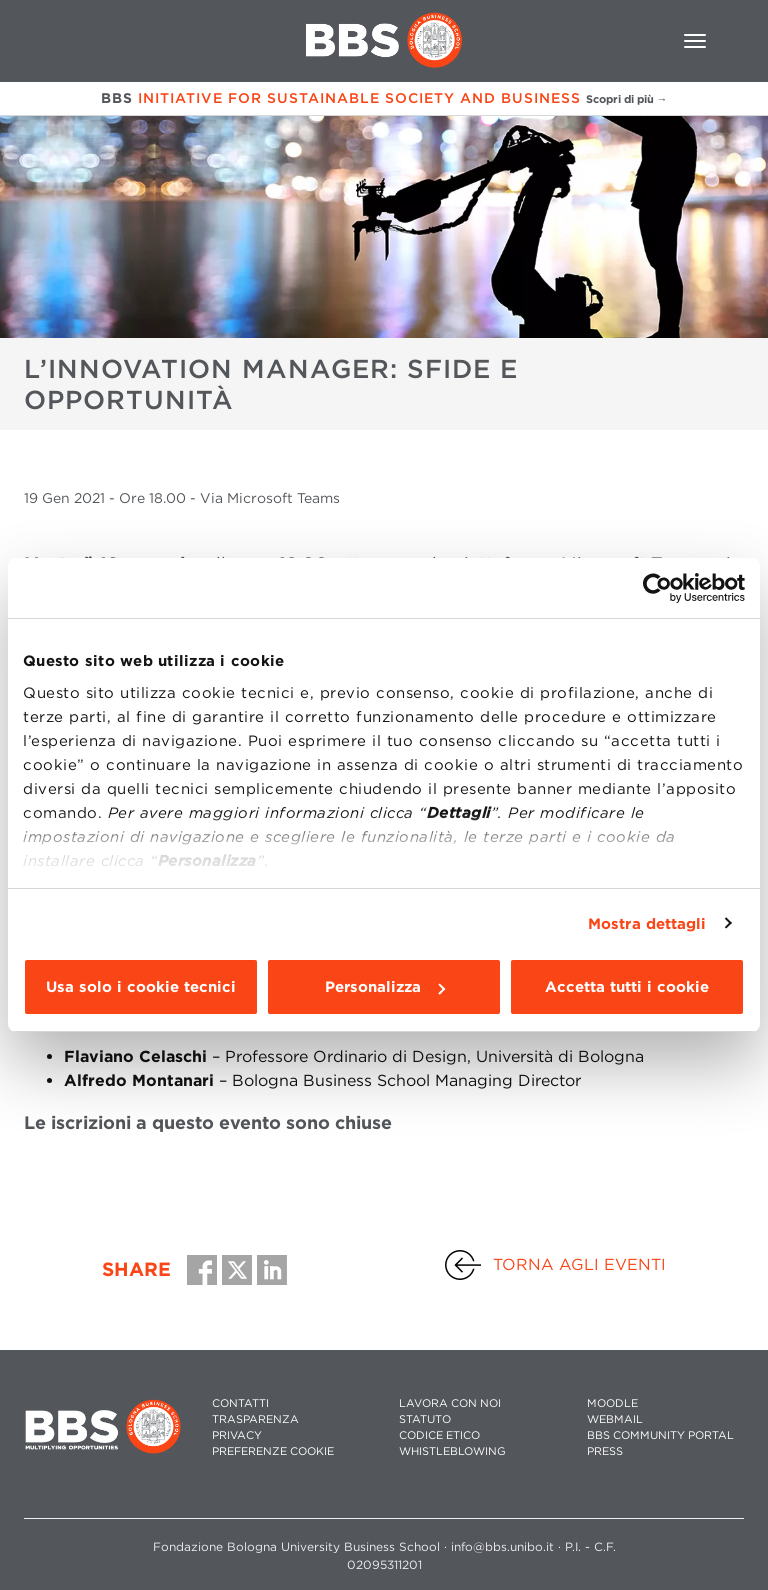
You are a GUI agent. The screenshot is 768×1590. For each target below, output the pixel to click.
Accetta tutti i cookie (627, 987)
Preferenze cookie (273, 1451)
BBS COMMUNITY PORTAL (660, 1435)
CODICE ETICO (439, 1435)
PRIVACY (237, 1435)
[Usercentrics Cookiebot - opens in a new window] (657, 588)
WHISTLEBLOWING (452, 1451)
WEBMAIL (615, 1419)
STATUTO (425, 1419)
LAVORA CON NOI (450, 1403)
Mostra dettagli (647, 924)
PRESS (605, 1451)
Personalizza (385, 987)
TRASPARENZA (255, 1419)
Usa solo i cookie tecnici (141, 987)
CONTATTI (240, 1403)
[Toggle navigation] (695, 41)
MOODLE (612, 1403)
